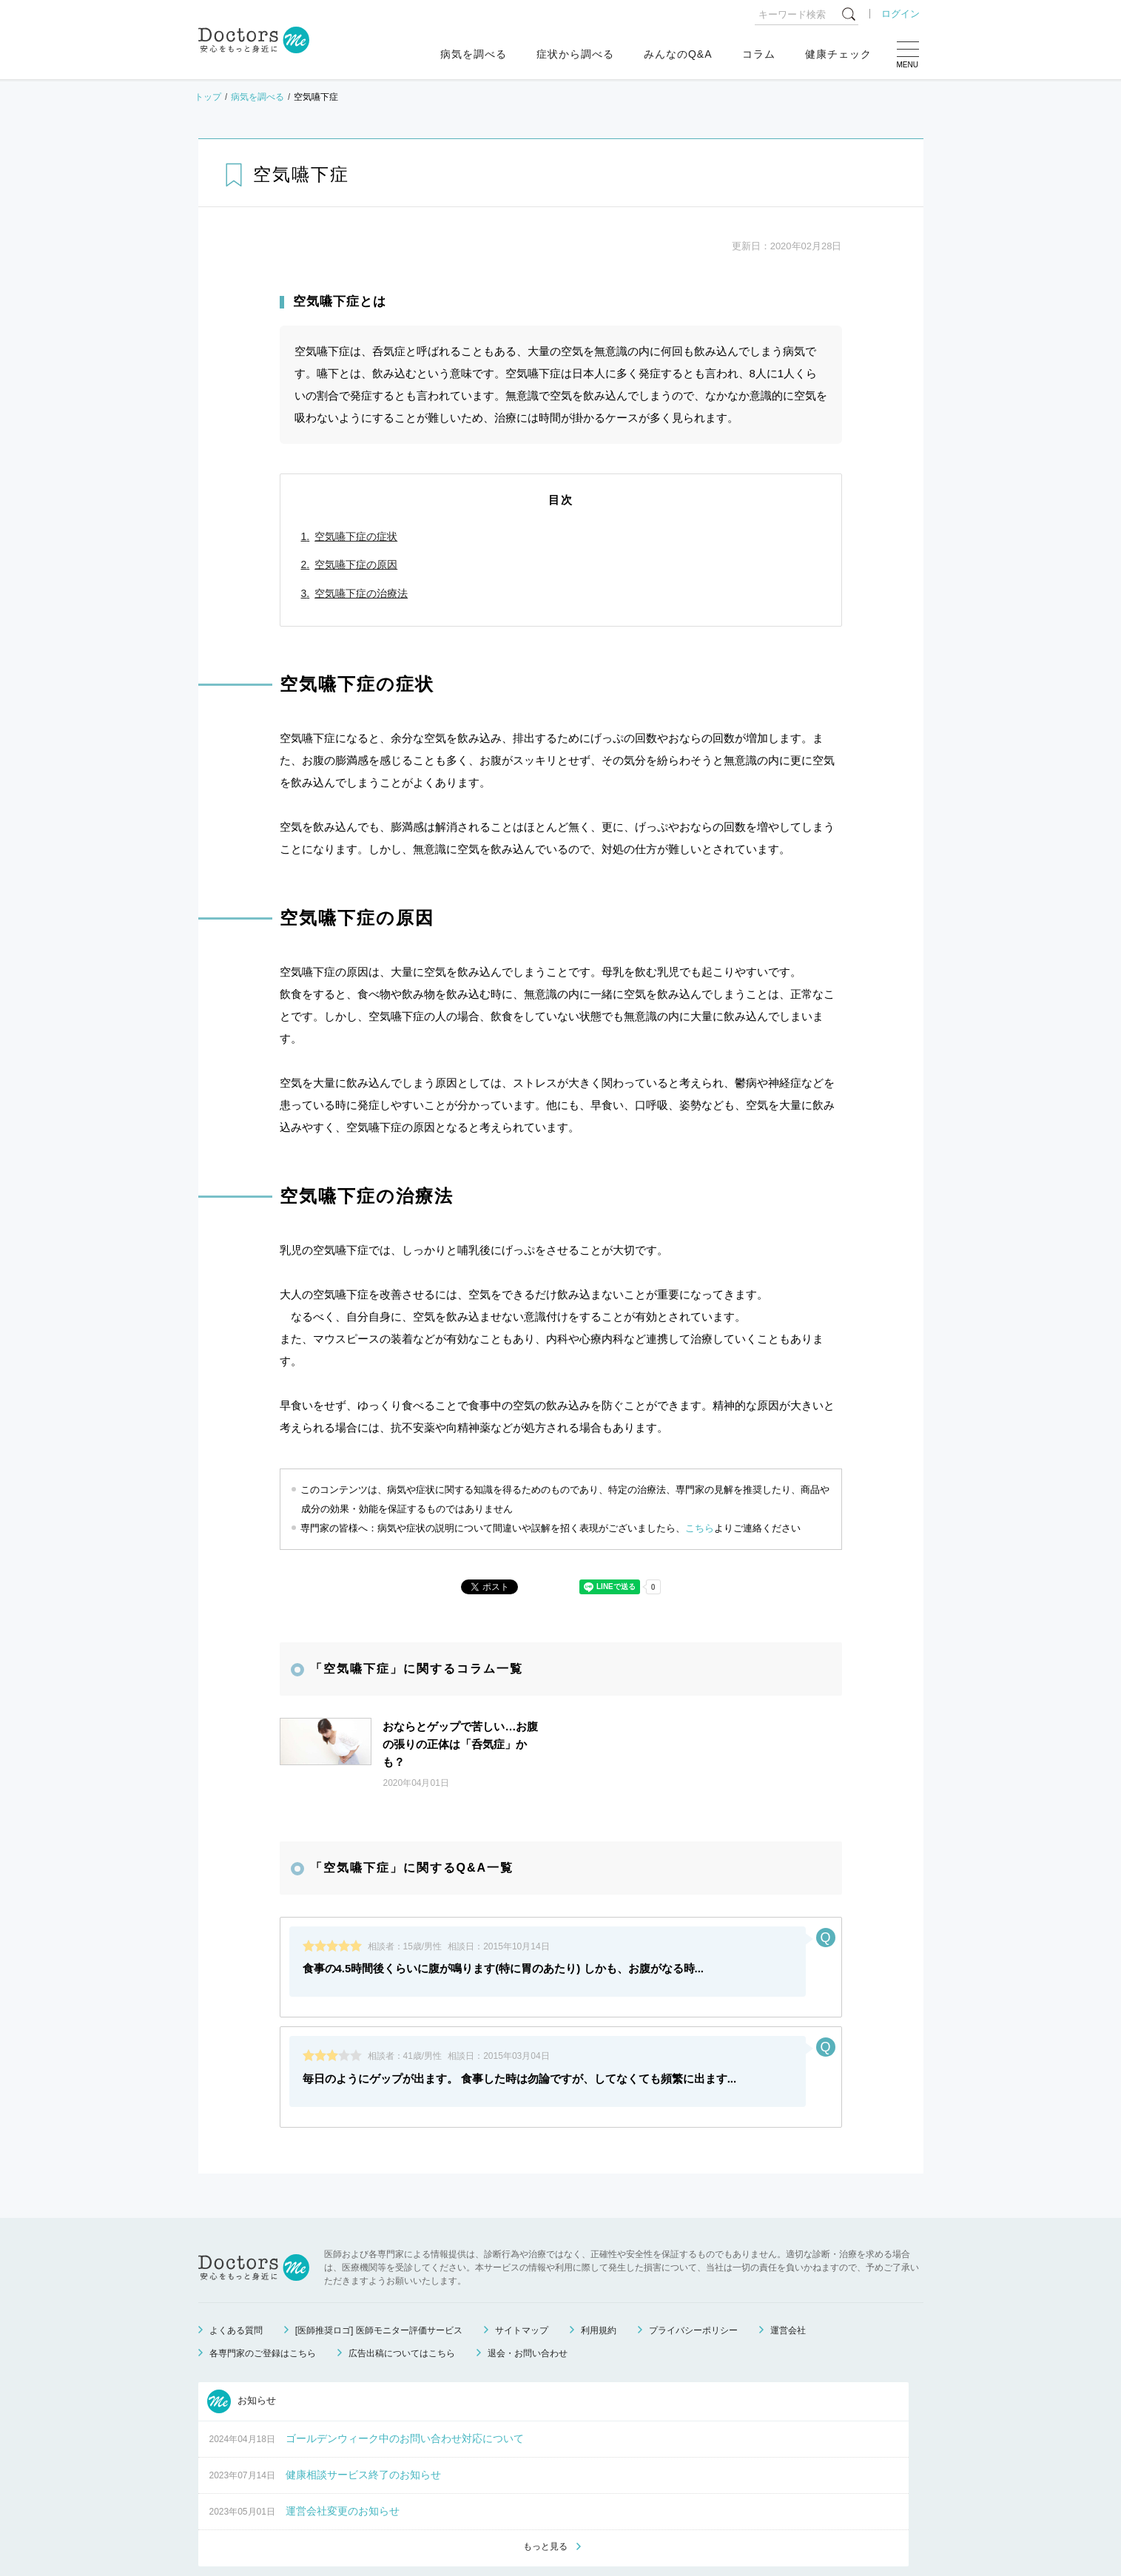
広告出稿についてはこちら (402, 2316)
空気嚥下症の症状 (355, 536)
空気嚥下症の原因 (355, 564)
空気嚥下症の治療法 (361, 593)
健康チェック (838, 54)
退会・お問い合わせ (528, 2316)
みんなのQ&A (678, 54)
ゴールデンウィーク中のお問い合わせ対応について (405, 2401)
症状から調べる (575, 54)
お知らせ (242, 2364)
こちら (699, 1528)
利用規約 (598, 2293)
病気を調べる (473, 54)
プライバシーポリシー (693, 2293)
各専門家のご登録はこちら (262, 2316)
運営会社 (788, 2293)
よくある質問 (236, 2293)
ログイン (900, 13)
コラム (758, 54)
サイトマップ (521, 2293)
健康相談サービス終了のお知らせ (363, 2438)
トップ (208, 97)
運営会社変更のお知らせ (343, 2474)
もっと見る (545, 2510)
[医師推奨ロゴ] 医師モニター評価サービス (378, 2293)
